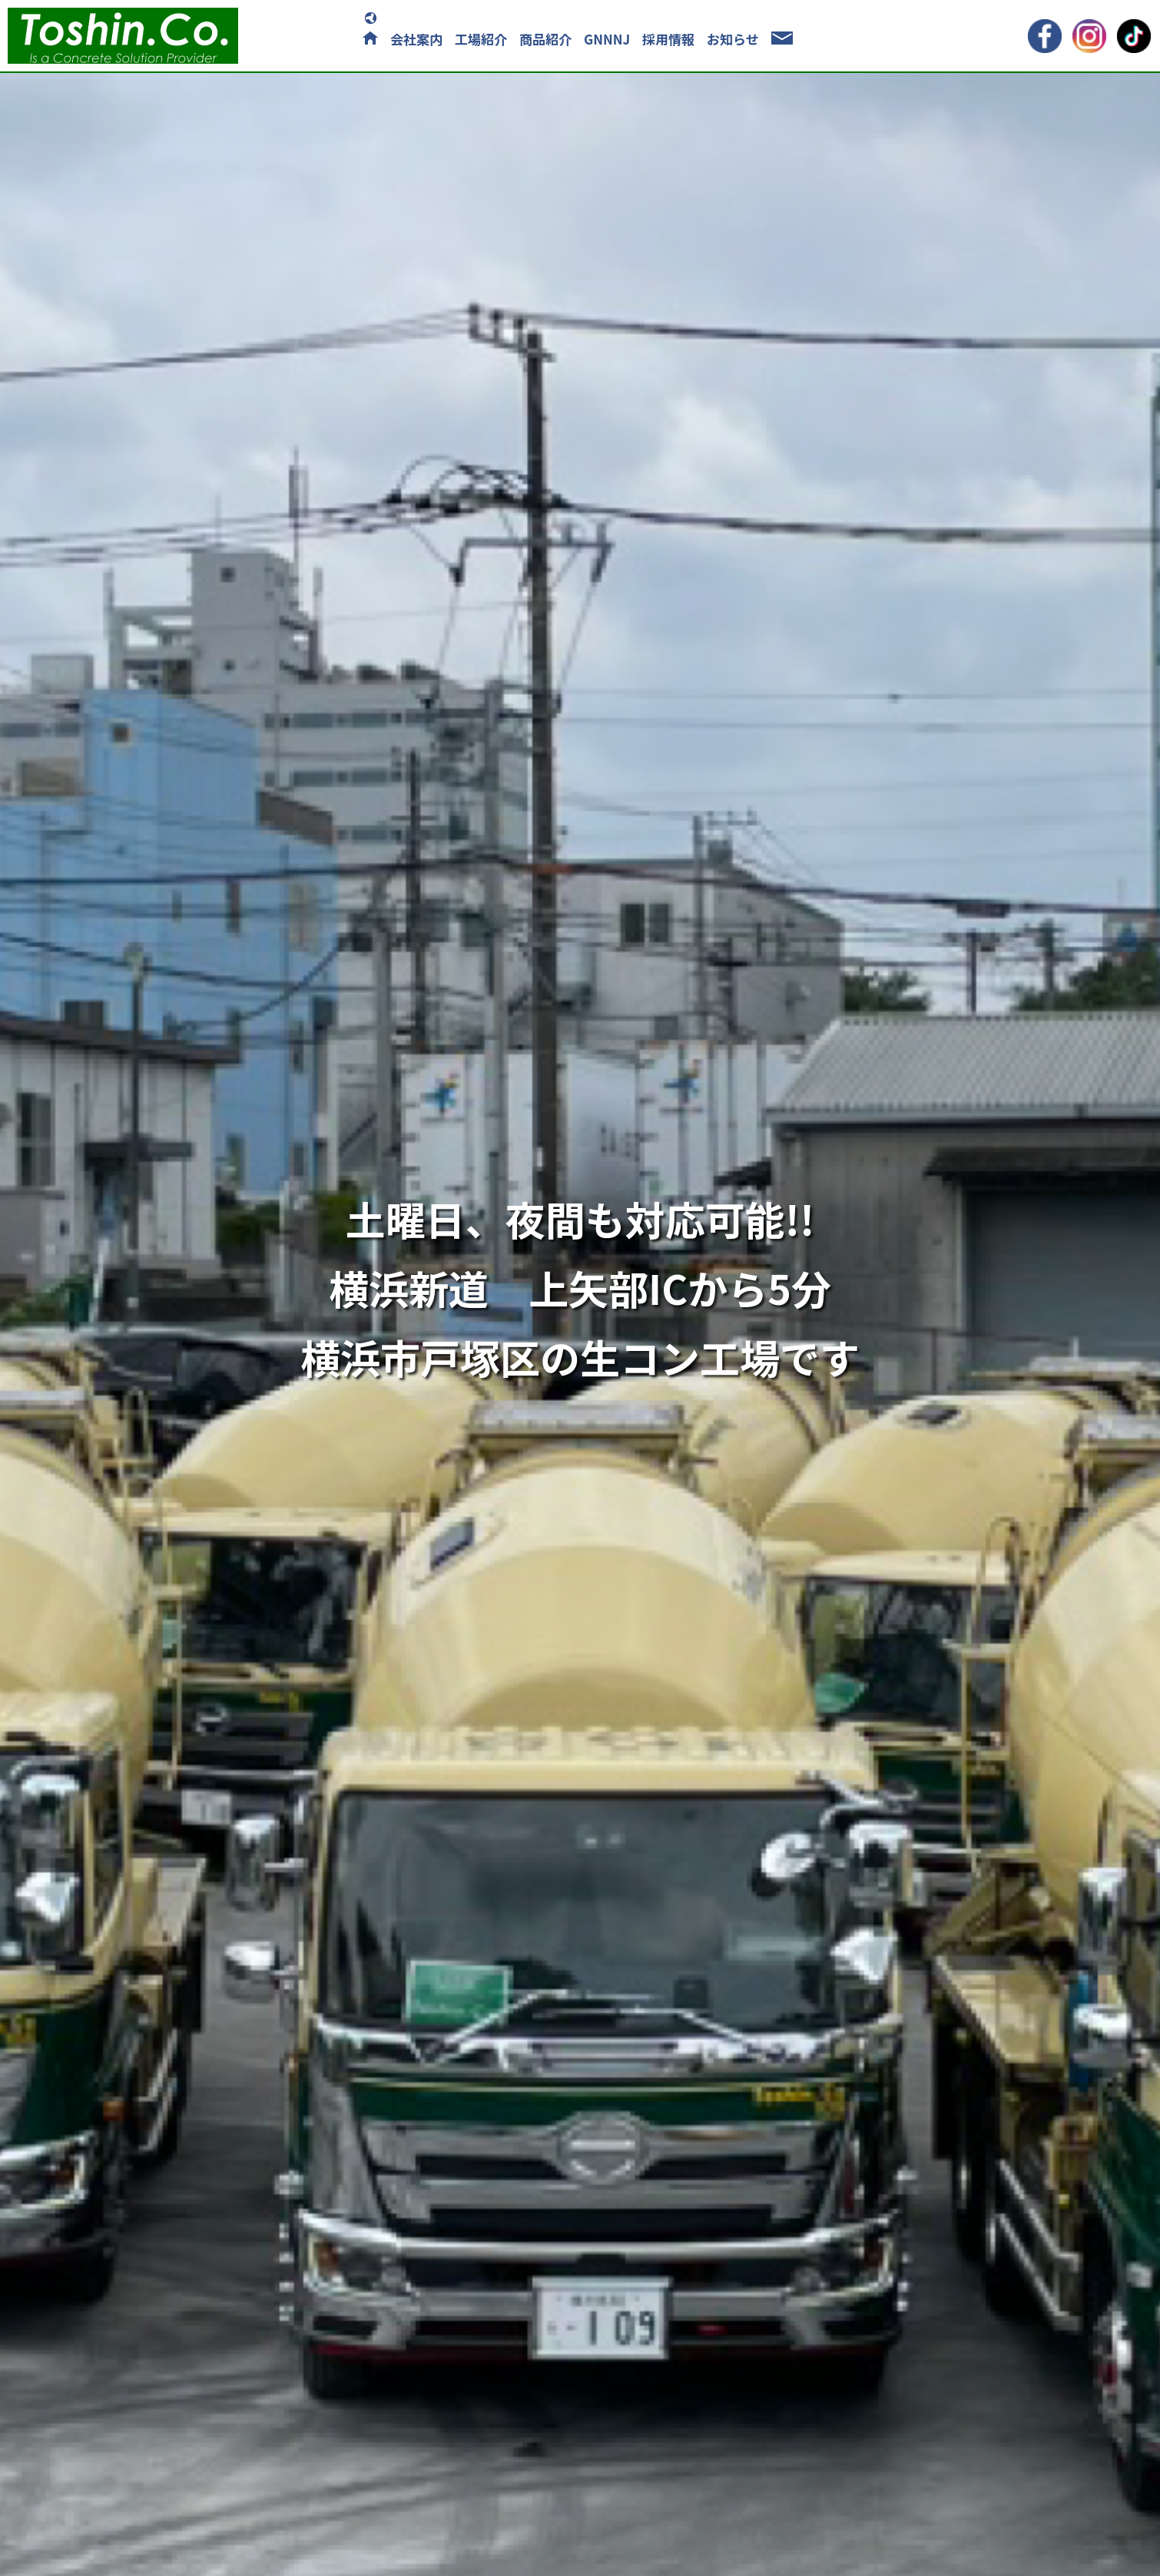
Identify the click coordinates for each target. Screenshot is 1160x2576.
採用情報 (668, 38)
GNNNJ (607, 38)
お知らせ (733, 38)
